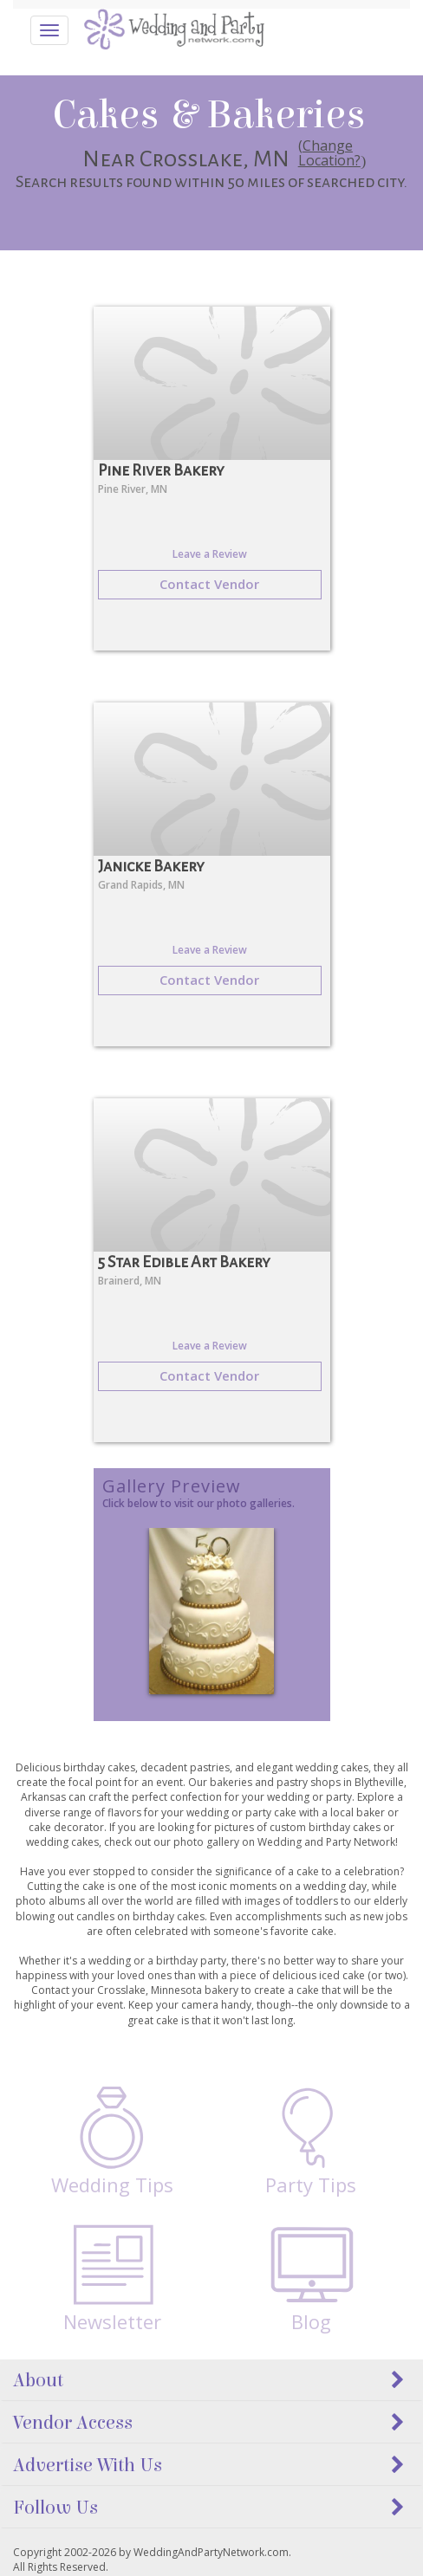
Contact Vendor (209, 583)
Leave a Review (209, 554)
